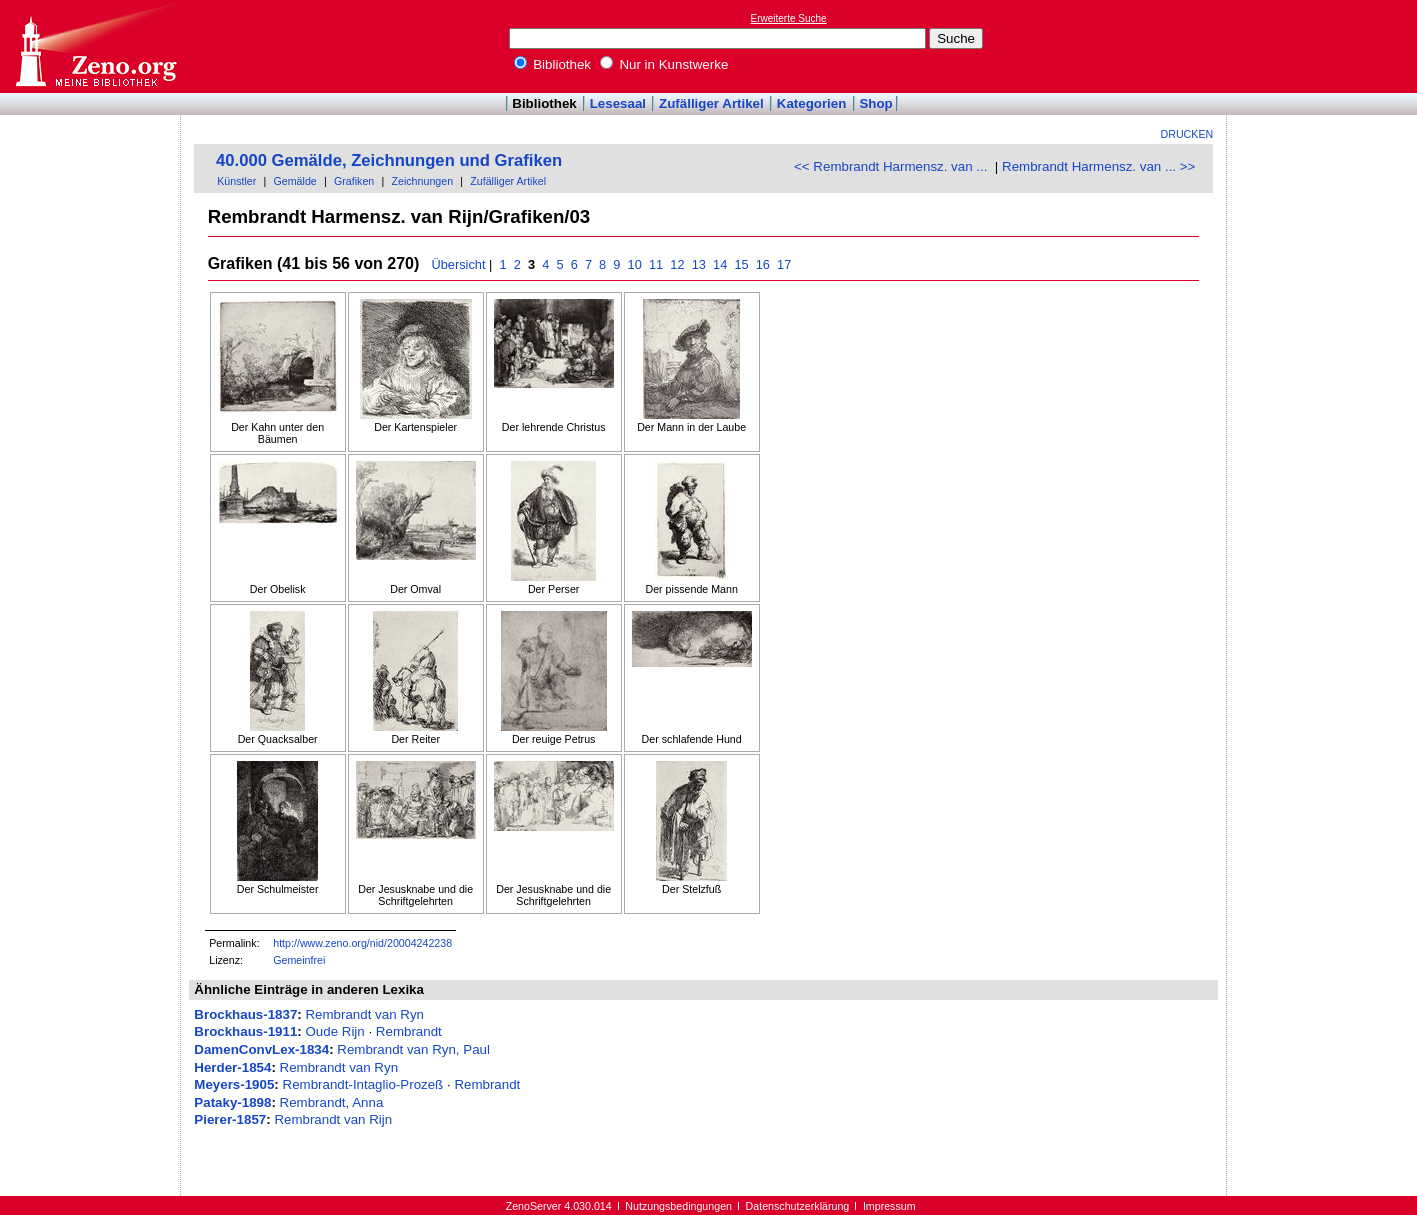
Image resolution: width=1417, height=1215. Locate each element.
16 (762, 264)
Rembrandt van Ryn (364, 1014)
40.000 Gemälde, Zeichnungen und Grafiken (389, 160)
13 (698, 264)
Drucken (1187, 134)
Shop (875, 103)
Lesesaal (618, 103)
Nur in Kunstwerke (664, 64)
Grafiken (354, 181)
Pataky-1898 (232, 1102)
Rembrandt (409, 1031)
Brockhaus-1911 (245, 1031)
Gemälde (295, 181)
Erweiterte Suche (789, 18)
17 (784, 264)
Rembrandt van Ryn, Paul (413, 1049)
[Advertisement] (1325, 46)
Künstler (236, 181)
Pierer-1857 (230, 1119)
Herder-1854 (232, 1067)
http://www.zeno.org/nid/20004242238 (362, 943)
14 (719, 264)
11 (655, 264)
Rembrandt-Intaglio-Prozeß (363, 1084)
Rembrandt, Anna (332, 1102)
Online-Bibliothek (95, 46)
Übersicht (458, 264)
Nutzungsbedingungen (678, 1206)
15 (741, 264)
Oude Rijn (334, 1031)
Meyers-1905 (234, 1084)
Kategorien (812, 103)
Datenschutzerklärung (798, 1206)
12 (677, 264)
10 (634, 264)
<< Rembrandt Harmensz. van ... (890, 166)
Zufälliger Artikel (711, 103)
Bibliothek (553, 64)
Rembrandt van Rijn (333, 1119)
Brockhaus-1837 (245, 1014)
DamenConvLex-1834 (261, 1049)
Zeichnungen (422, 181)
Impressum (889, 1206)
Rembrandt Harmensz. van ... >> (1098, 166)
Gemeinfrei (299, 960)
